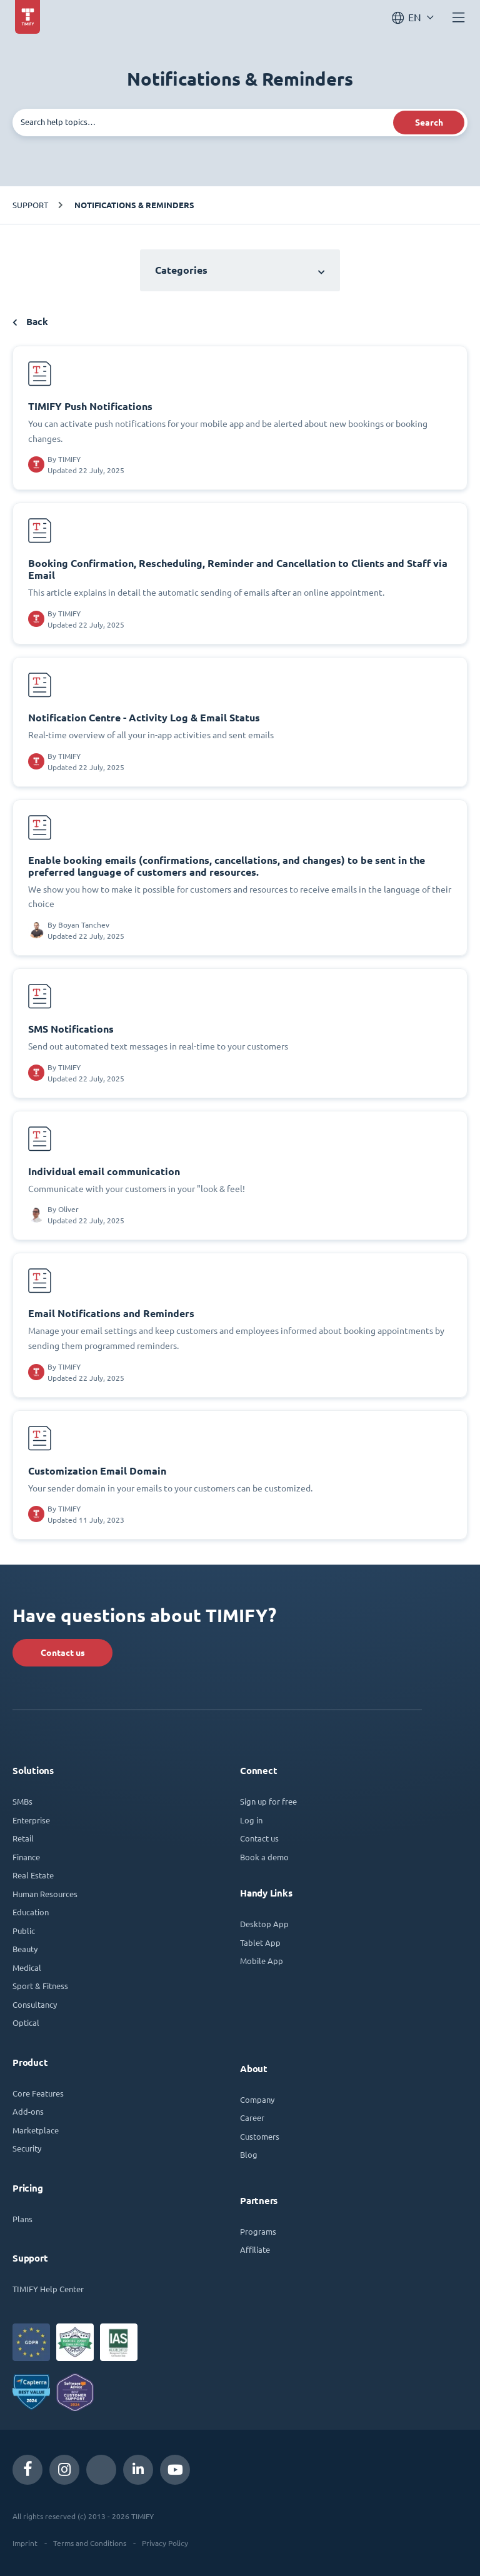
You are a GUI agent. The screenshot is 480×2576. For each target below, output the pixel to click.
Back (30, 321)
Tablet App (260, 1942)
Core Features (38, 2093)
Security (26, 2148)
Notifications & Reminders (134, 205)
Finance (26, 1857)
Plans (22, 2218)
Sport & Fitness (40, 1985)
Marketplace (35, 2130)
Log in (251, 1820)
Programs (258, 2231)
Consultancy (34, 2004)
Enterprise (31, 1820)
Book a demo (264, 1857)
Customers (259, 2136)
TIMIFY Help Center (48, 2288)
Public (23, 1930)
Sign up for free (268, 1801)
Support (30, 204)
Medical (26, 1967)
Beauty (25, 1948)
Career (252, 2117)
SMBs (22, 1801)
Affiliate (255, 2249)
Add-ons (28, 2111)
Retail (23, 1838)
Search (429, 123)
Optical (25, 2022)
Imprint (25, 2542)
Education (30, 1912)
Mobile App (261, 1960)
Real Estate (33, 1875)
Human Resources (45, 1893)
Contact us (63, 1653)
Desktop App (264, 1923)
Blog (249, 2154)
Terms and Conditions (89, 2542)
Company (257, 2099)
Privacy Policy (165, 2542)
